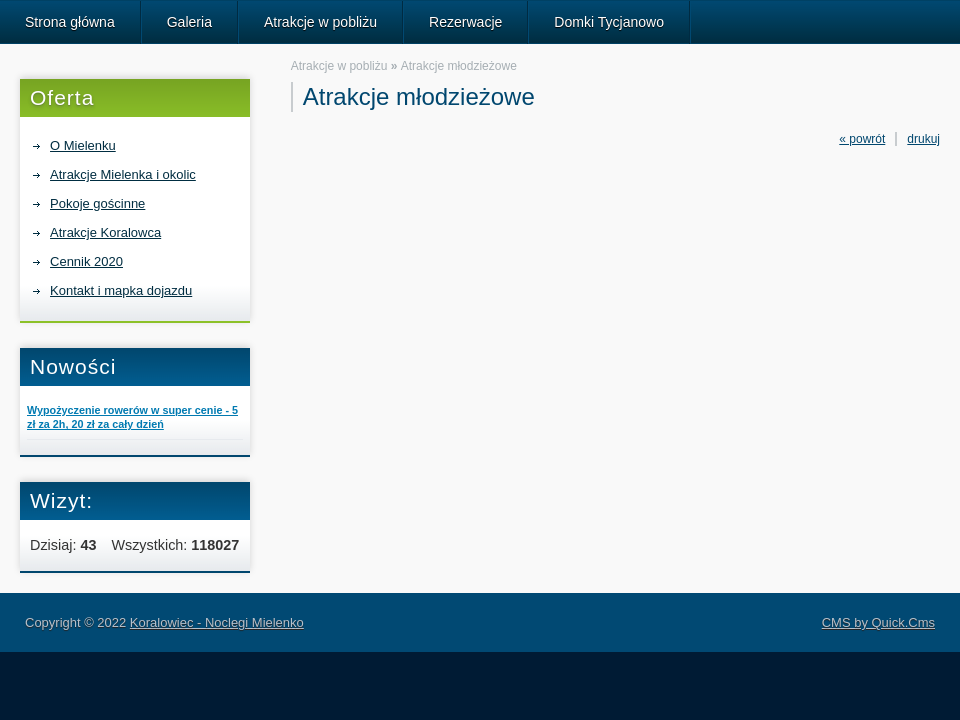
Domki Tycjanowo (609, 22)
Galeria (189, 22)
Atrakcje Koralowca (105, 232)
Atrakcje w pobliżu (320, 22)
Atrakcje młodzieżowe (459, 66)
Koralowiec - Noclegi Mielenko (217, 622)
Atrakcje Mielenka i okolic (123, 174)
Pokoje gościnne (97, 203)
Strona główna (70, 22)
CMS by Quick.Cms (878, 622)
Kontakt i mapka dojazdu (121, 290)
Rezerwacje (465, 22)
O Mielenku (83, 145)
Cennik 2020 (86, 261)
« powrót (862, 139)
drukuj (923, 139)
